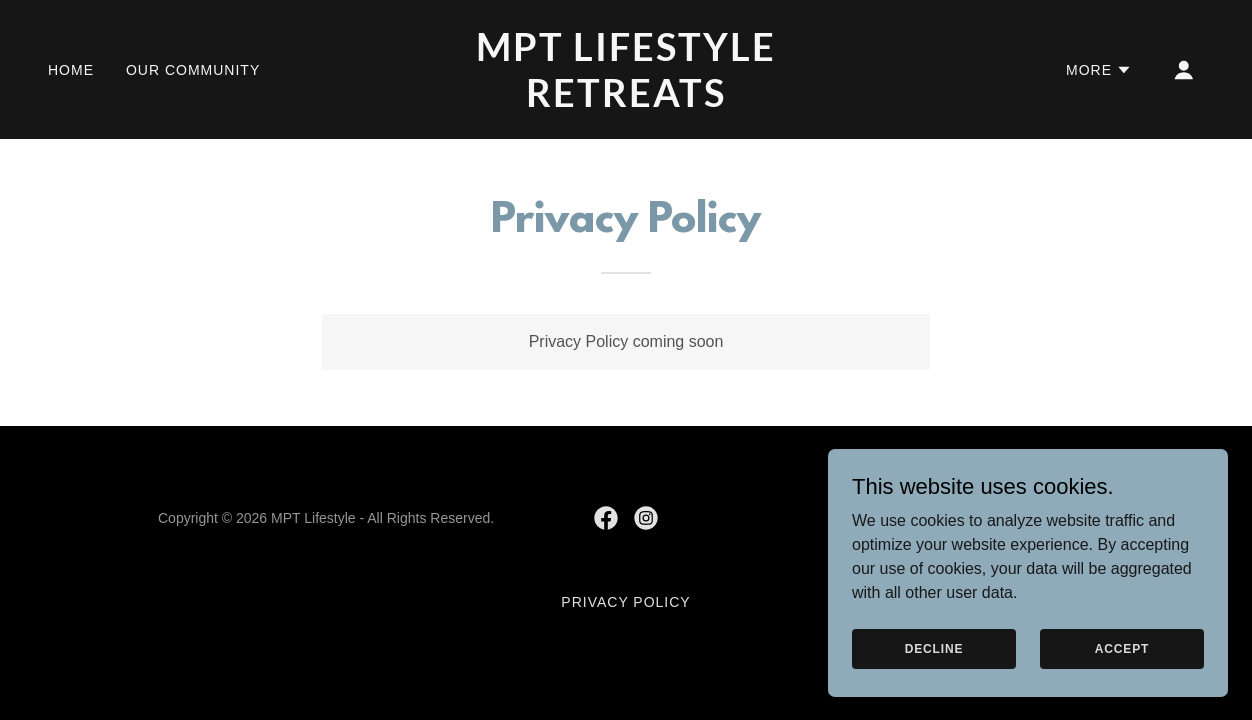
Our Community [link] (193, 70)
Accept (1122, 648)
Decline (934, 648)
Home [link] (71, 70)
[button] (1099, 70)
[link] (625, 101)
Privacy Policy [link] (625, 602)
